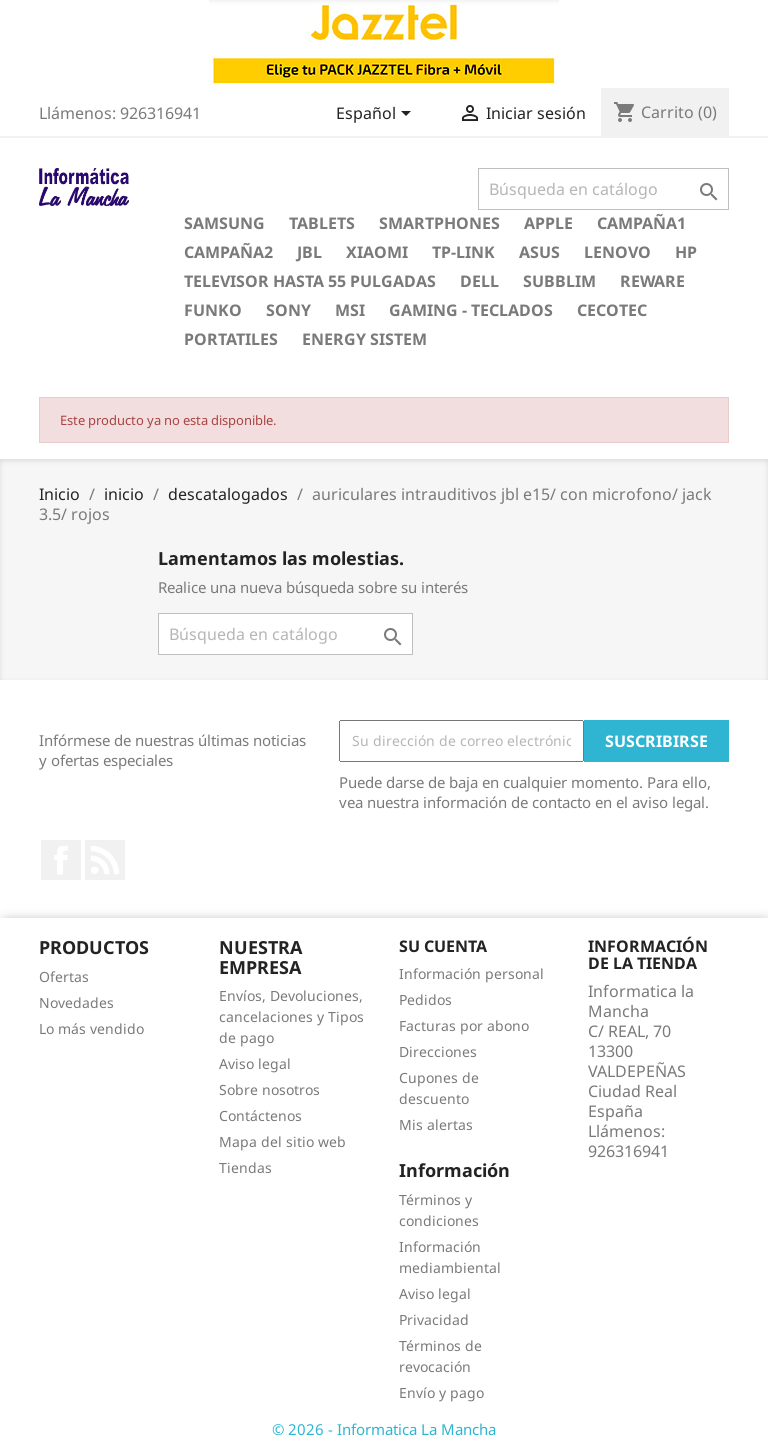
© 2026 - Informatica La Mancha (384, 1429)
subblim (559, 281)
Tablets (322, 223)
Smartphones (439, 223)
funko (213, 310)
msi (350, 310)
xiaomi (377, 252)
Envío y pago (441, 1392)
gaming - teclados (471, 310)
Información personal (471, 973)
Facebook (61, 860)
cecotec (612, 310)
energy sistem (364, 339)
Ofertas (64, 976)
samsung (224, 223)
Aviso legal (255, 1063)
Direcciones (438, 1051)
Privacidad (434, 1319)
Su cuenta (443, 946)
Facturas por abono (464, 1025)
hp (686, 252)
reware (652, 281)
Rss (105, 860)
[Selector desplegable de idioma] (377, 115)
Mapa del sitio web (282, 1141)
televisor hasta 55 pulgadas (310, 281)
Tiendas (245, 1167)
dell (479, 281)
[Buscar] (603, 189)
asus (539, 252)
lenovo (617, 252)
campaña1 (641, 223)
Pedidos (425, 999)
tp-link (463, 252)
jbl (309, 252)
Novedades (76, 1002)
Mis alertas (436, 1124)
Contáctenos (260, 1115)
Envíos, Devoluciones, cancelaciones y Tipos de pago (291, 1016)
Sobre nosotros (269, 1089)
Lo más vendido (91, 1028)
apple (548, 223)
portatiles (231, 339)
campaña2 (228, 252)
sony (288, 310)
